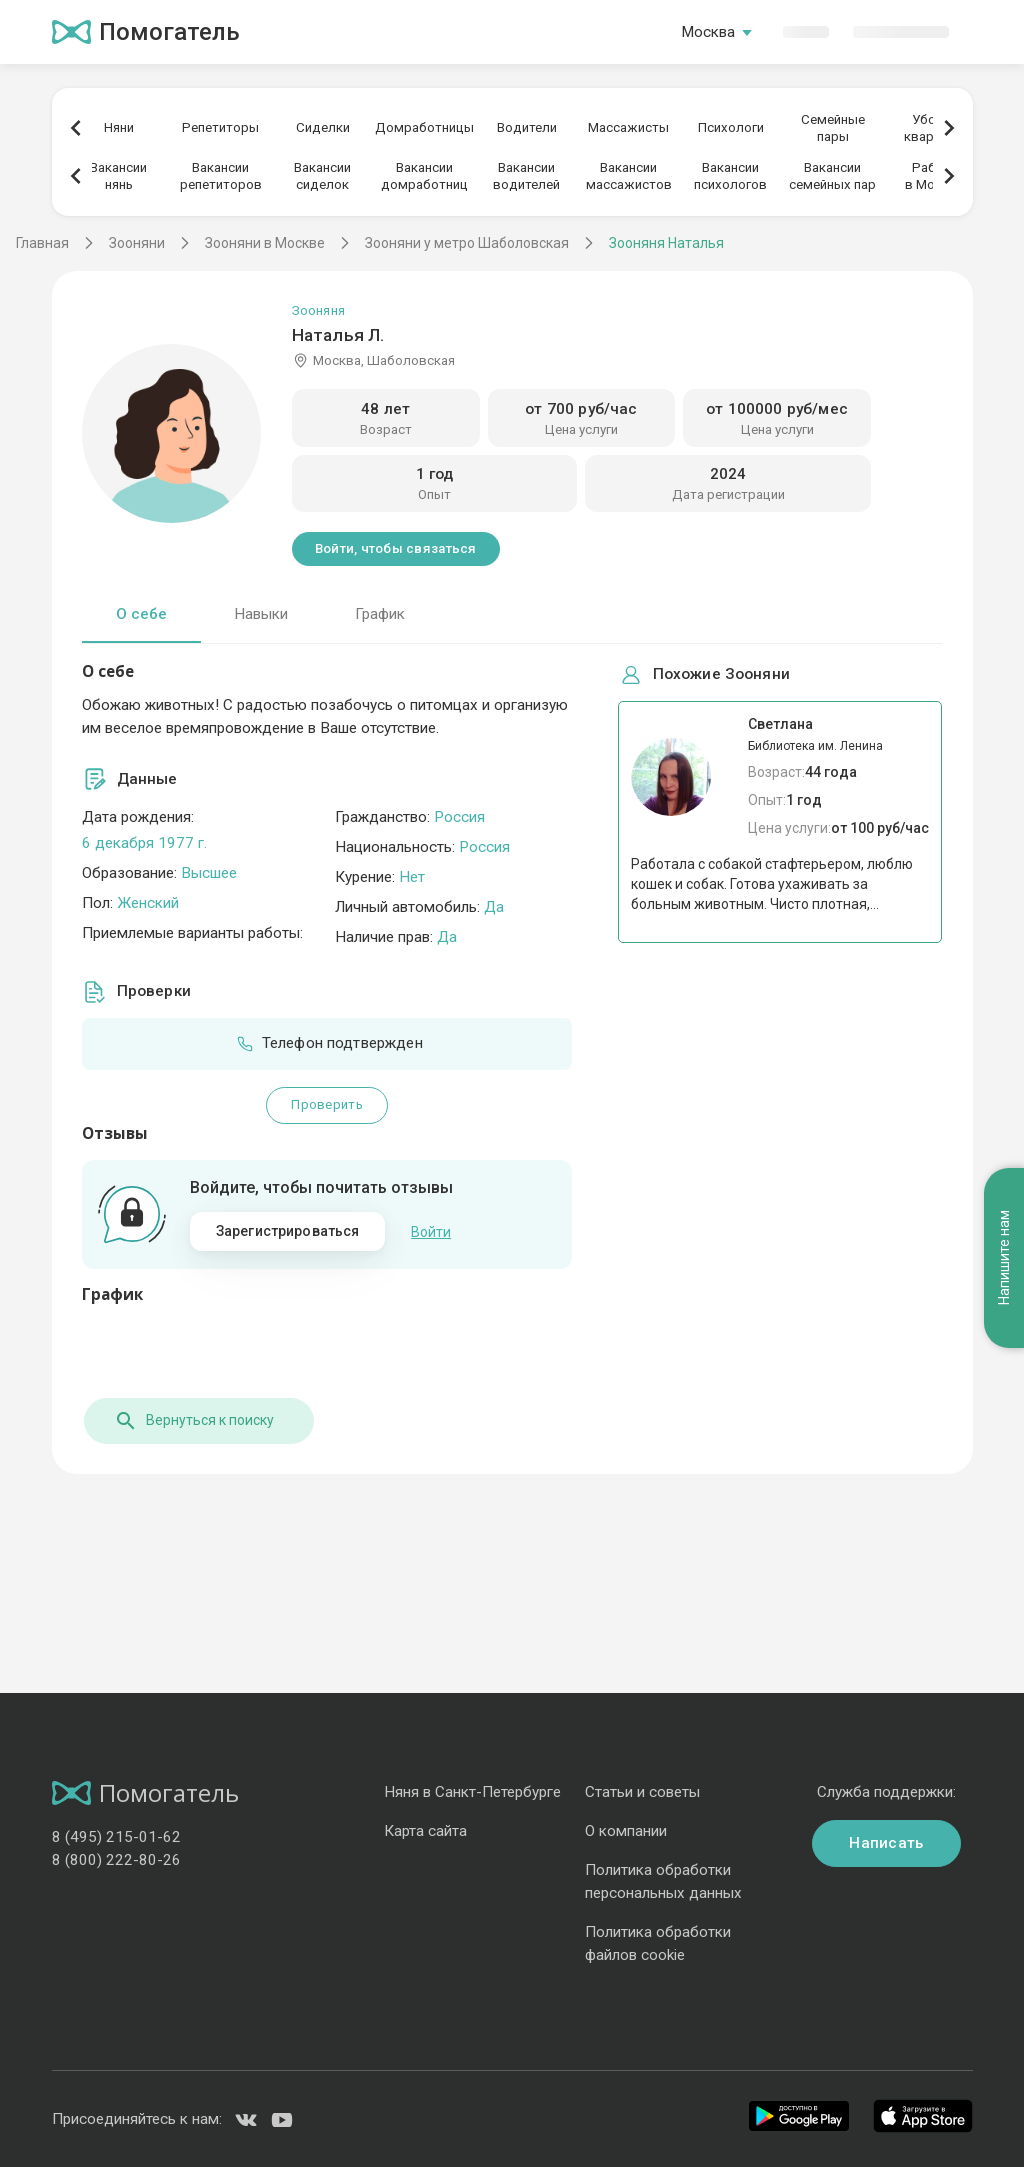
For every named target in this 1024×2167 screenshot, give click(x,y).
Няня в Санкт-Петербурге (472, 1791)
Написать (886, 1842)
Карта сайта (425, 1830)
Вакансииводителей (526, 176)
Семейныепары (833, 128)
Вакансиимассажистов (629, 176)
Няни (119, 127)
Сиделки (323, 127)
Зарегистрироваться (288, 1231)
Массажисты (628, 127)
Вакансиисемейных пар (832, 176)
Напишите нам (1004, 1210)
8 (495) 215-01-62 (116, 1836)
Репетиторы (220, 127)
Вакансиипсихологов (730, 176)
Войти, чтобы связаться (396, 548)
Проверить (326, 1104)
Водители (527, 127)
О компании (626, 1830)
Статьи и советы (642, 1791)
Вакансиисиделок (322, 176)
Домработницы (424, 127)
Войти (431, 1231)
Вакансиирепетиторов (221, 176)
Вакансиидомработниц (424, 176)
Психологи (731, 127)
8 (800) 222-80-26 (116, 1859)
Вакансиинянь (118, 176)
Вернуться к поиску (192, 1419)
